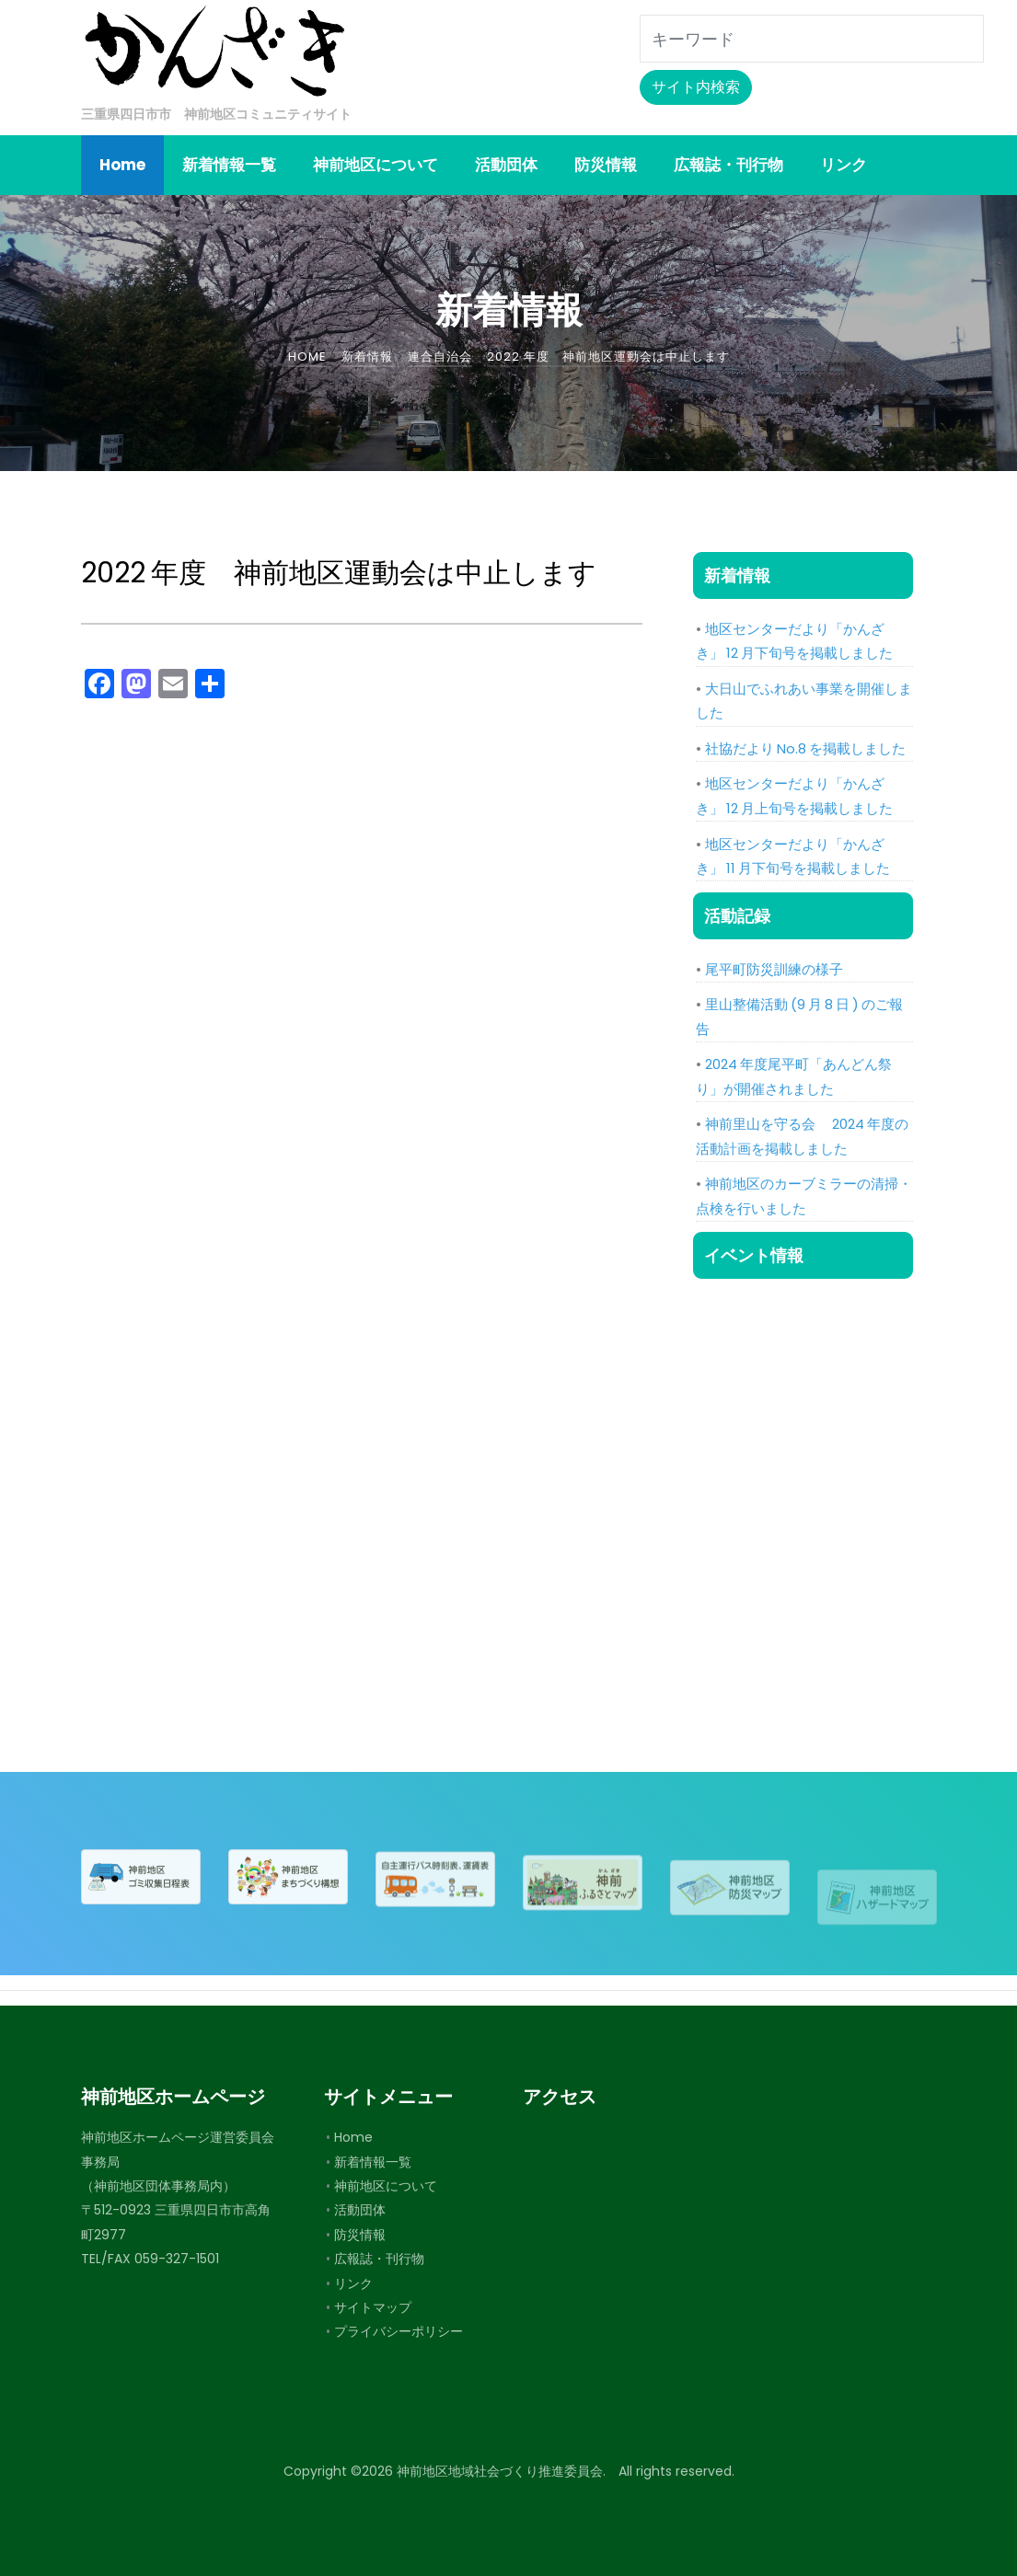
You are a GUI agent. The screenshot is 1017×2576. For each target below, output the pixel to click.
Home (353, 2137)
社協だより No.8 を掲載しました (805, 748)
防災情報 (360, 2234)
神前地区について (385, 2186)
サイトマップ (372, 2307)
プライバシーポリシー (398, 2331)
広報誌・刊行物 (379, 2258)
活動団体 (360, 2210)
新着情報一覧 (372, 2162)
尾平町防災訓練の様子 (774, 969)
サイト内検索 (696, 87)
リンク (353, 2283)
